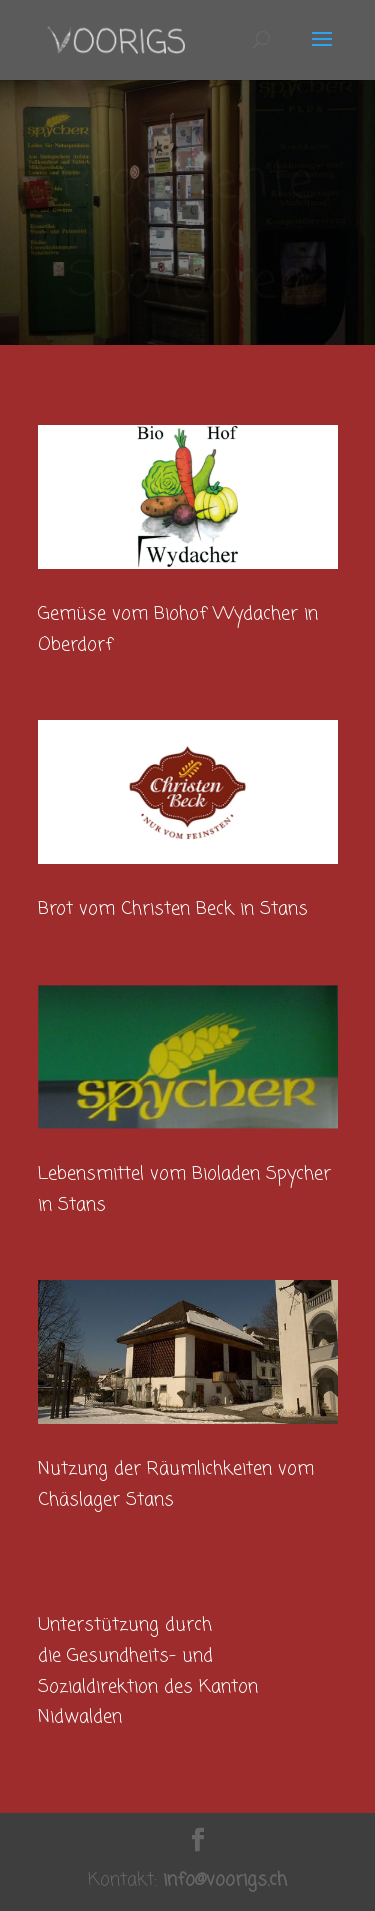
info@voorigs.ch (225, 1880)
